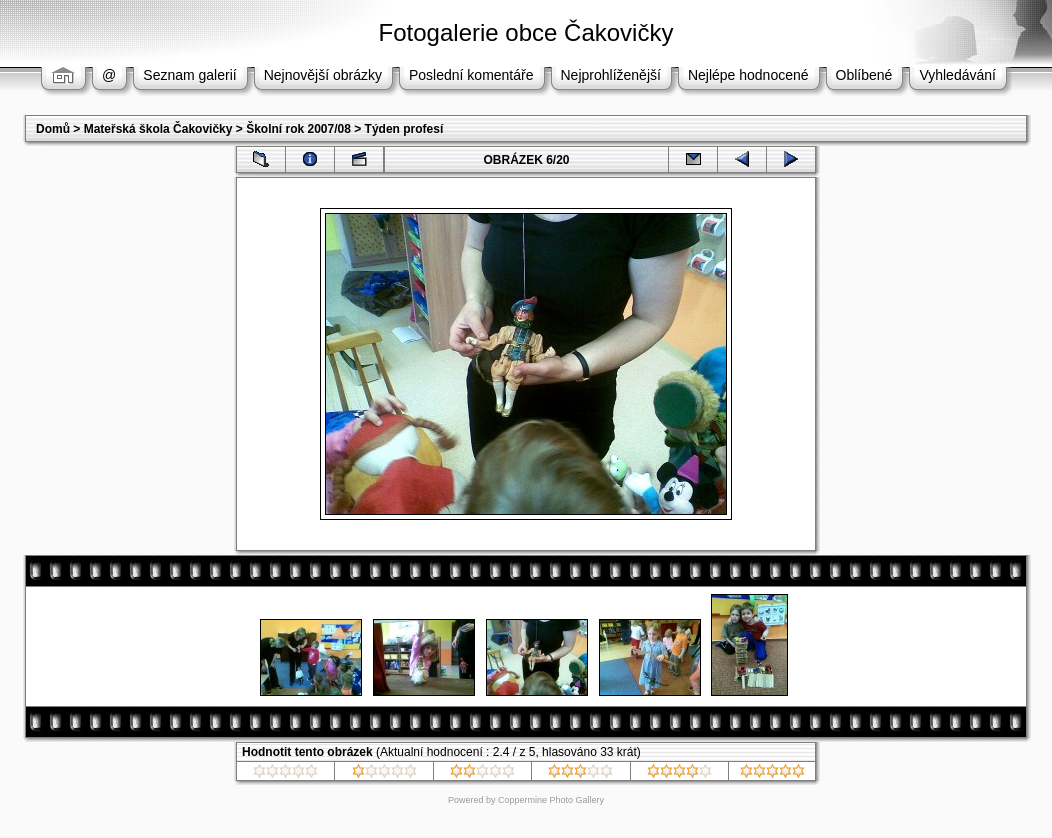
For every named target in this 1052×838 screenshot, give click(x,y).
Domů (53, 129)
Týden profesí (404, 129)
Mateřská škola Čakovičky (158, 129)
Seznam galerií (189, 75)
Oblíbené (864, 75)
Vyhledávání (957, 75)
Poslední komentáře (471, 75)
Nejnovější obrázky (323, 75)
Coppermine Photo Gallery (551, 800)
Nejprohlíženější (611, 75)
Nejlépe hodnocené (748, 75)
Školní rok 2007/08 (298, 129)
